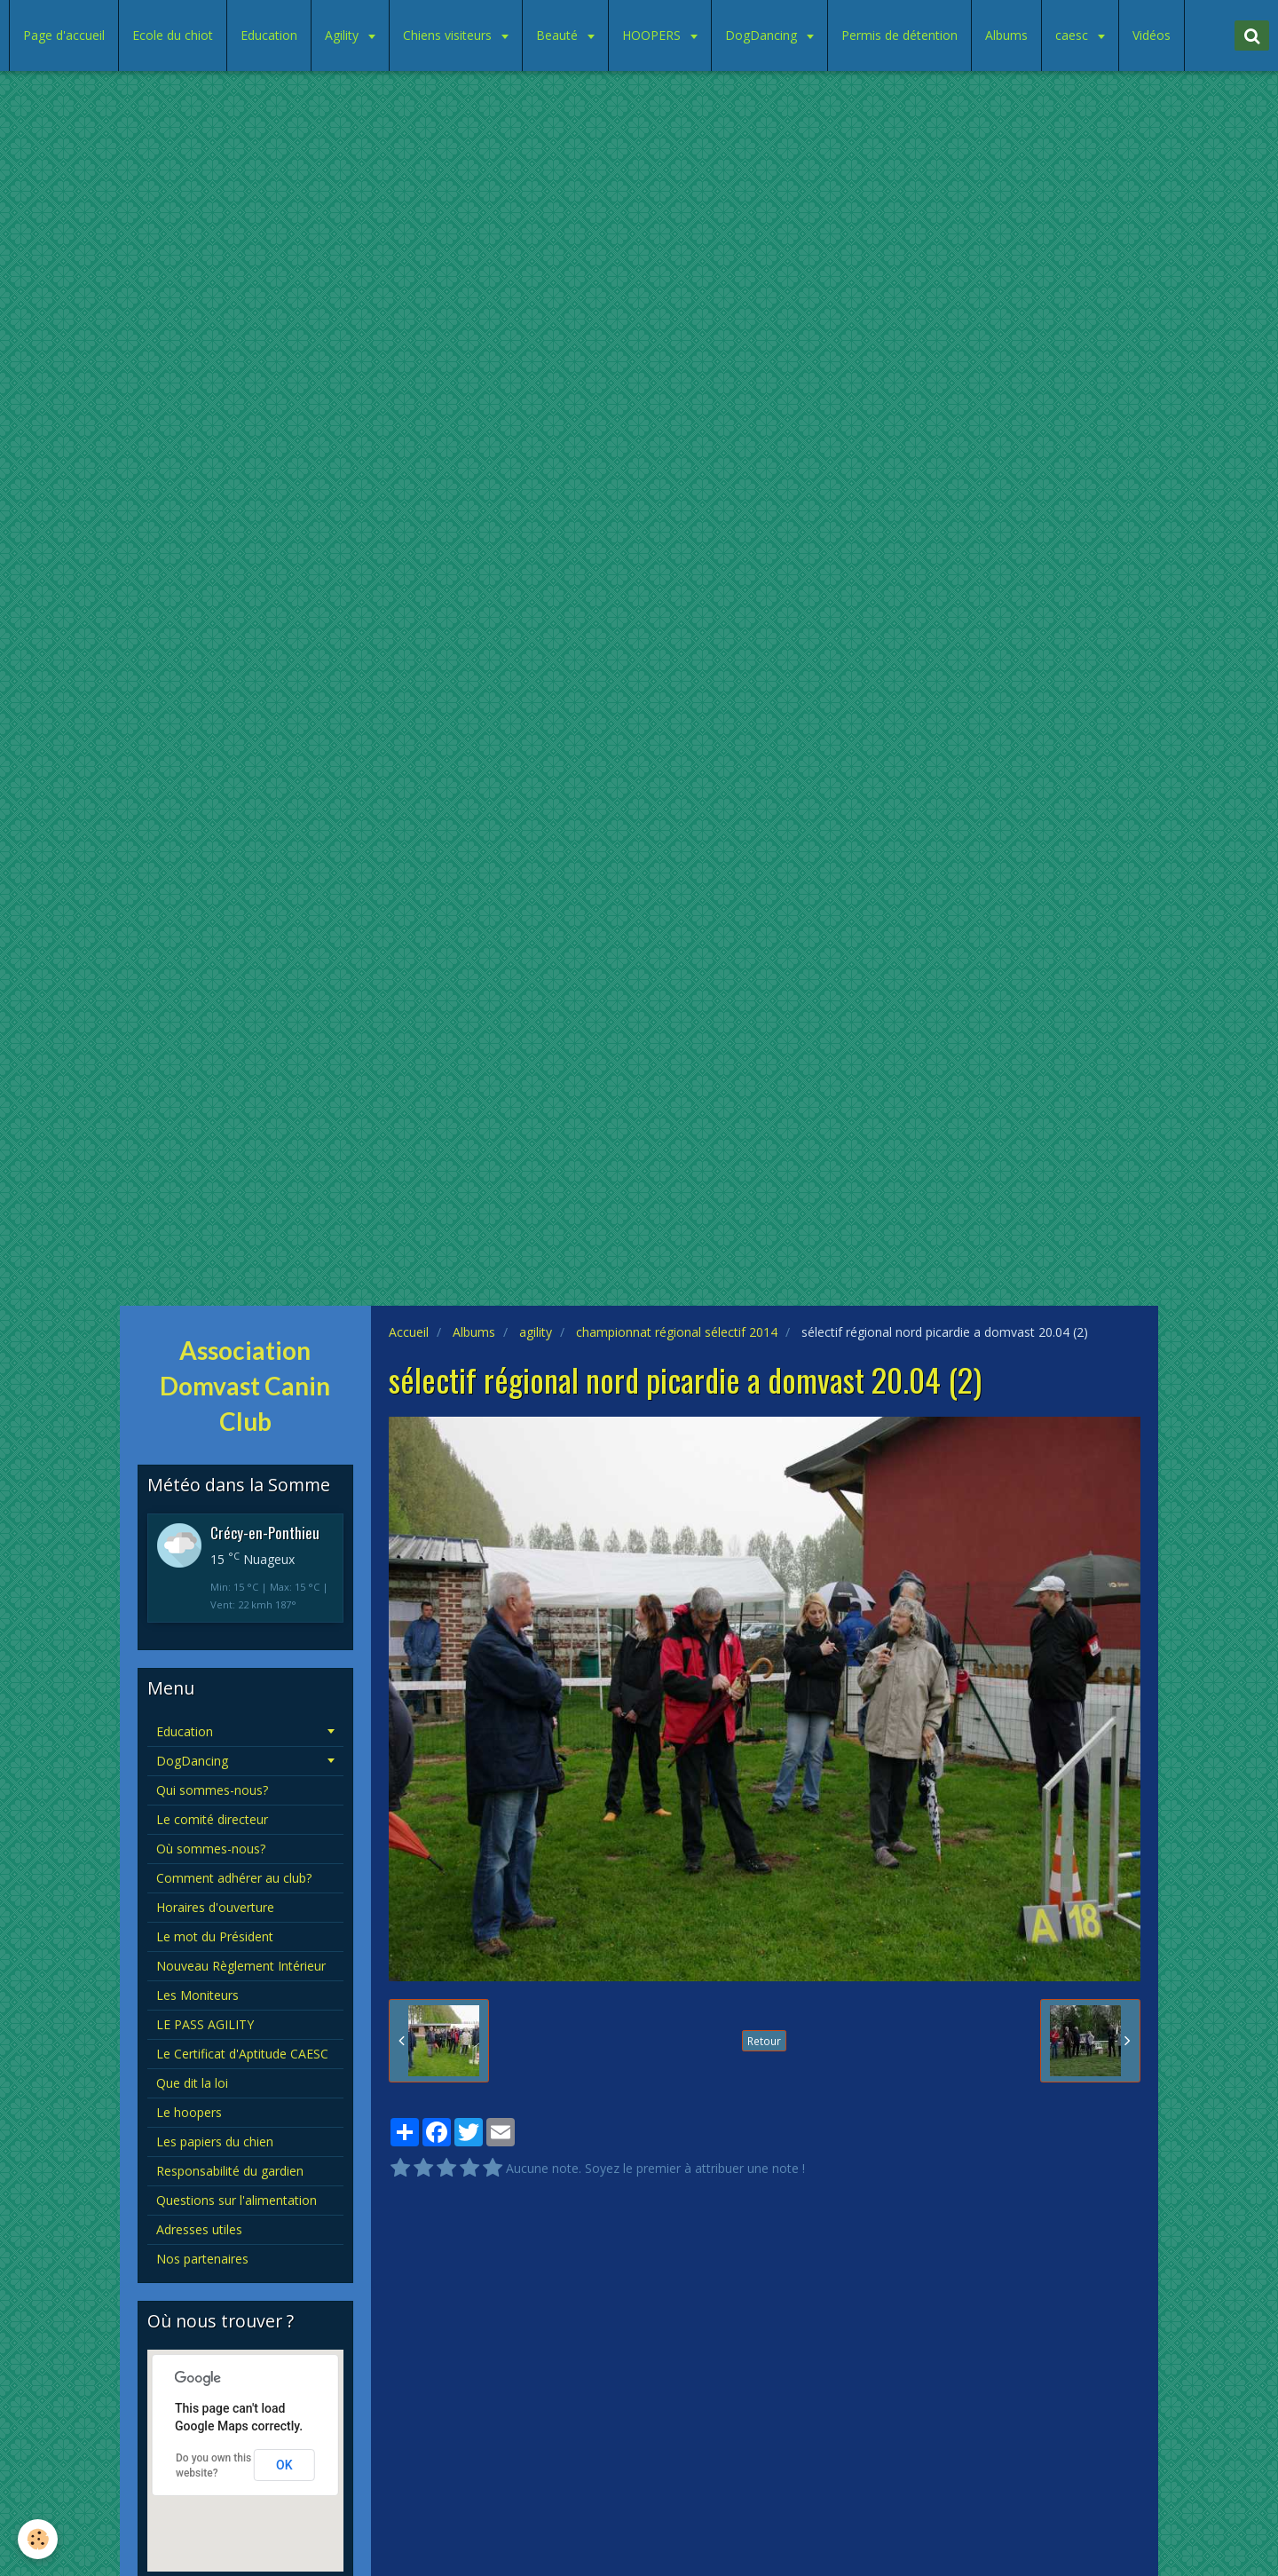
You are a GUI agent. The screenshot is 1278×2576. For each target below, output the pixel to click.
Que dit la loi (192, 2082)
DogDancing (763, 35)
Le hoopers (189, 2112)
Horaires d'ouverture (215, 1907)
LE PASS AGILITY (205, 2024)
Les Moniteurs (197, 1995)
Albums (1006, 35)
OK (284, 2465)
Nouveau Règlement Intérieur (241, 1965)
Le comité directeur (212, 1819)
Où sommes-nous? (210, 1848)
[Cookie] (38, 2539)
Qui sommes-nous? (212, 1790)
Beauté (558, 35)
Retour (764, 2041)
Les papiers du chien (214, 2141)
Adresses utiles (199, 2229)
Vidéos (1151, 35)
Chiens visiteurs (449, 35)
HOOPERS (653, 35)
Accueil (409, 1332)
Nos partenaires (202, 2258)
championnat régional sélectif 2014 (676, 1332)
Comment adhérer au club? (234, 1877)
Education (269, 35)
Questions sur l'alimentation (236, 2200)
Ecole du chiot (172, 35)
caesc (1073, 35)
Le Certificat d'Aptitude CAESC (242, 2053)
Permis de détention (899, 35)
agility (535, 1332)
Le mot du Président (214, 1936)
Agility (343, 35)
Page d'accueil (64, 35)
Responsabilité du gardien (230, 2170)
